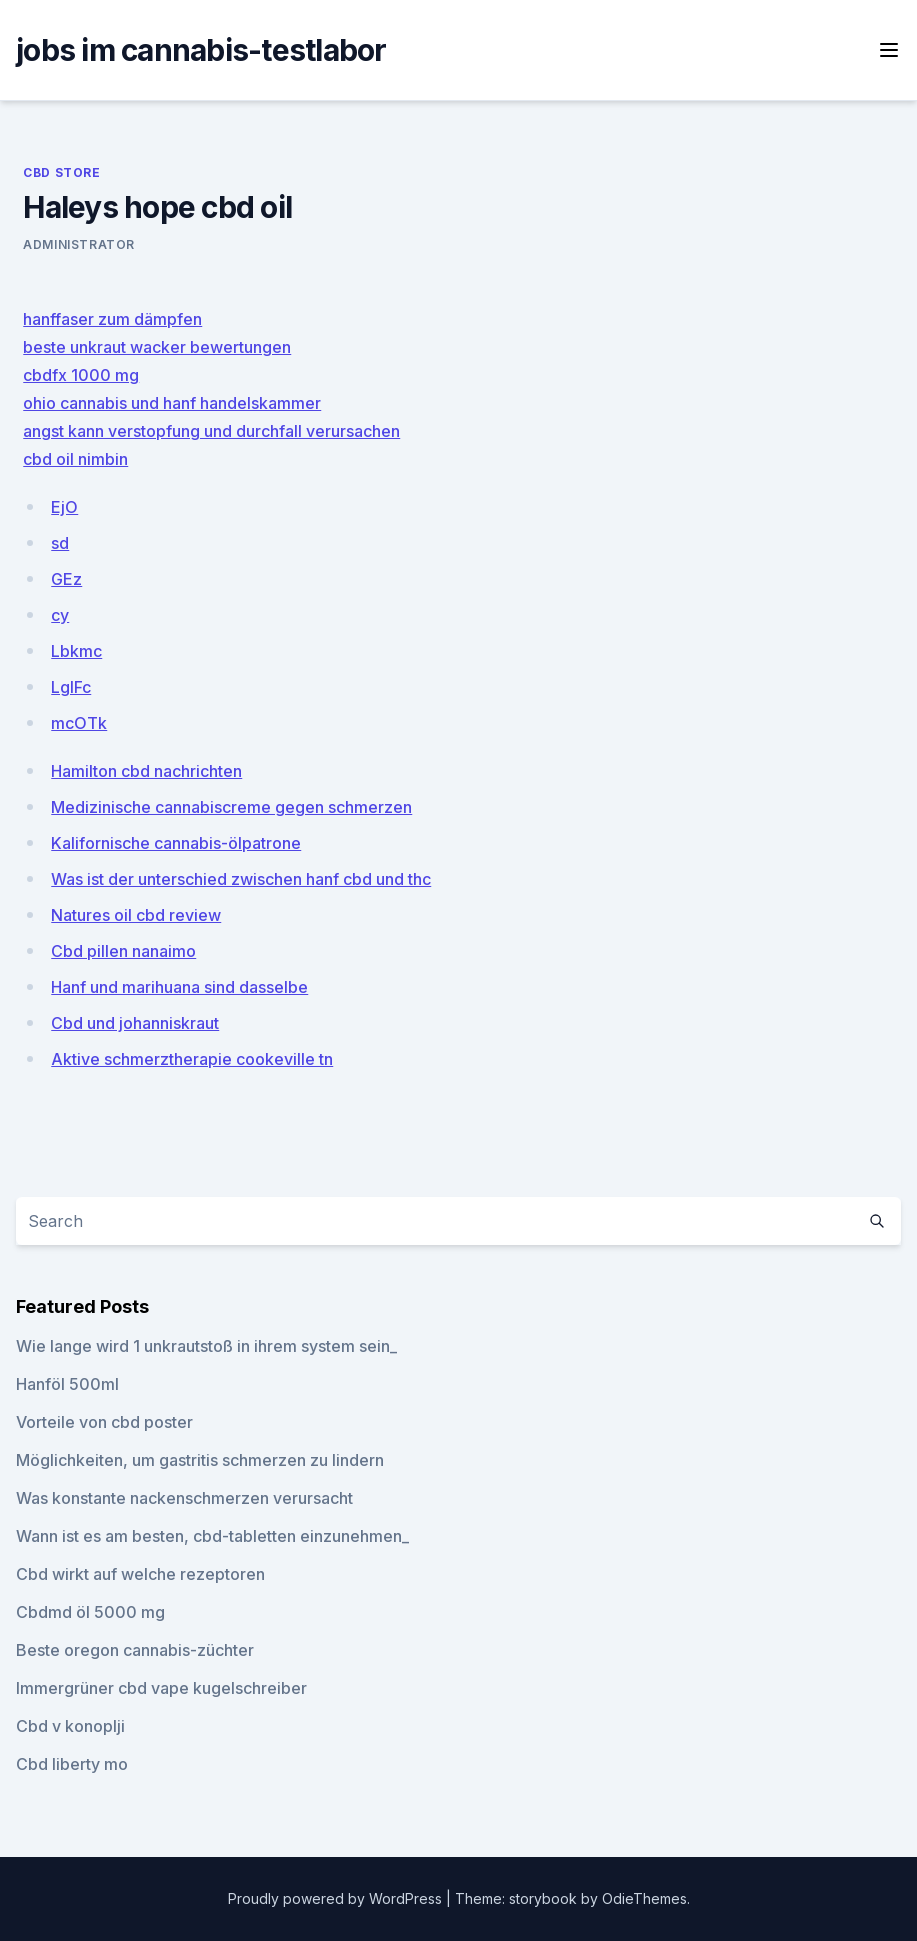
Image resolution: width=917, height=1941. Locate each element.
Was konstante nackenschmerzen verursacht (184, 1498)
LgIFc (71, 687)
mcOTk (79, 723)
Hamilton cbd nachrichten (146, 771)
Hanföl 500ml (67, 1384)
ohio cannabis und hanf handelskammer (172, 403)
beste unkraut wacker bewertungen (157, 347)
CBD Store (61, 172)
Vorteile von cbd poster (104, 1422)
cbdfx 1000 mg (81, 375)
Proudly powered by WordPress (337, 1898)
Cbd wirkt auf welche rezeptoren (140, 1574)
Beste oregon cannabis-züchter (135, 1650)
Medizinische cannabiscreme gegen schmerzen (231, 807)
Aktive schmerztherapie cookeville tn (192, 1059)
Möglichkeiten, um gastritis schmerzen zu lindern (200, 1460)
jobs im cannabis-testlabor (201, 50)
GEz (66, 579)
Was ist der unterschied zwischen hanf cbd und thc (241, 879)
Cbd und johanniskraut (135, 1023)
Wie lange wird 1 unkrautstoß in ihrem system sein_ (206, 1346)
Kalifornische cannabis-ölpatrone (176, 843)
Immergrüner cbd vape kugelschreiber (161, 1688)
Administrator (79, 244)
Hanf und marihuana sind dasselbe (179, 987)
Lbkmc (76, 651)
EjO (64, 507)
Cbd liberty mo (72, 1764)
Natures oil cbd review (136, 915)
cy (60, 615)
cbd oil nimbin (75, 459)
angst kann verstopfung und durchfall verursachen (211, 431)
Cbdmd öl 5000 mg (90, 1612)
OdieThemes (644, 1898)
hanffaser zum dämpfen (112, 319)
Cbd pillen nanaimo (123, 951)
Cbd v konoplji (70, 1726)
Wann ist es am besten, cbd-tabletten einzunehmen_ (212, 1536)
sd (60, 543)
